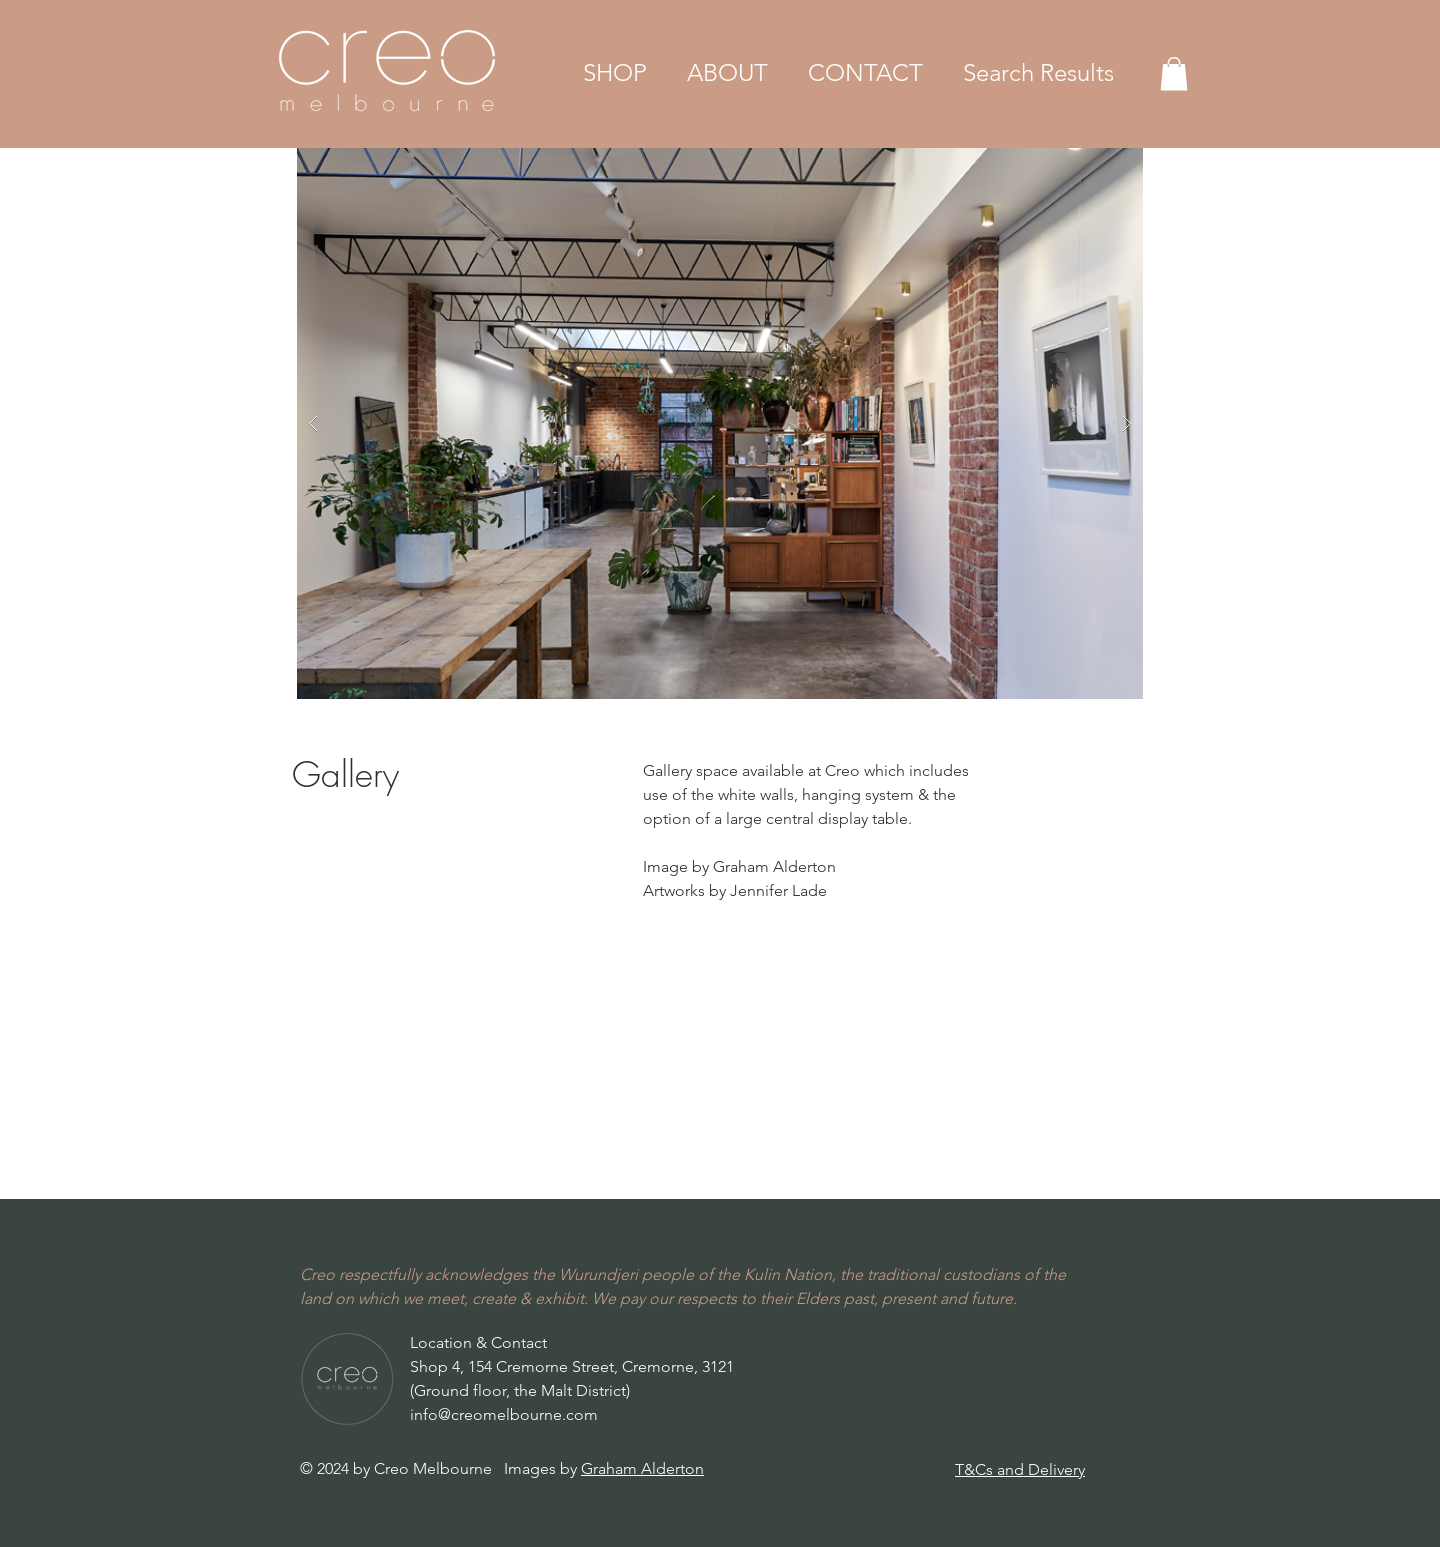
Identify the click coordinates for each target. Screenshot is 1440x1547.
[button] (615, 73)
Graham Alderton (642, 1468)
